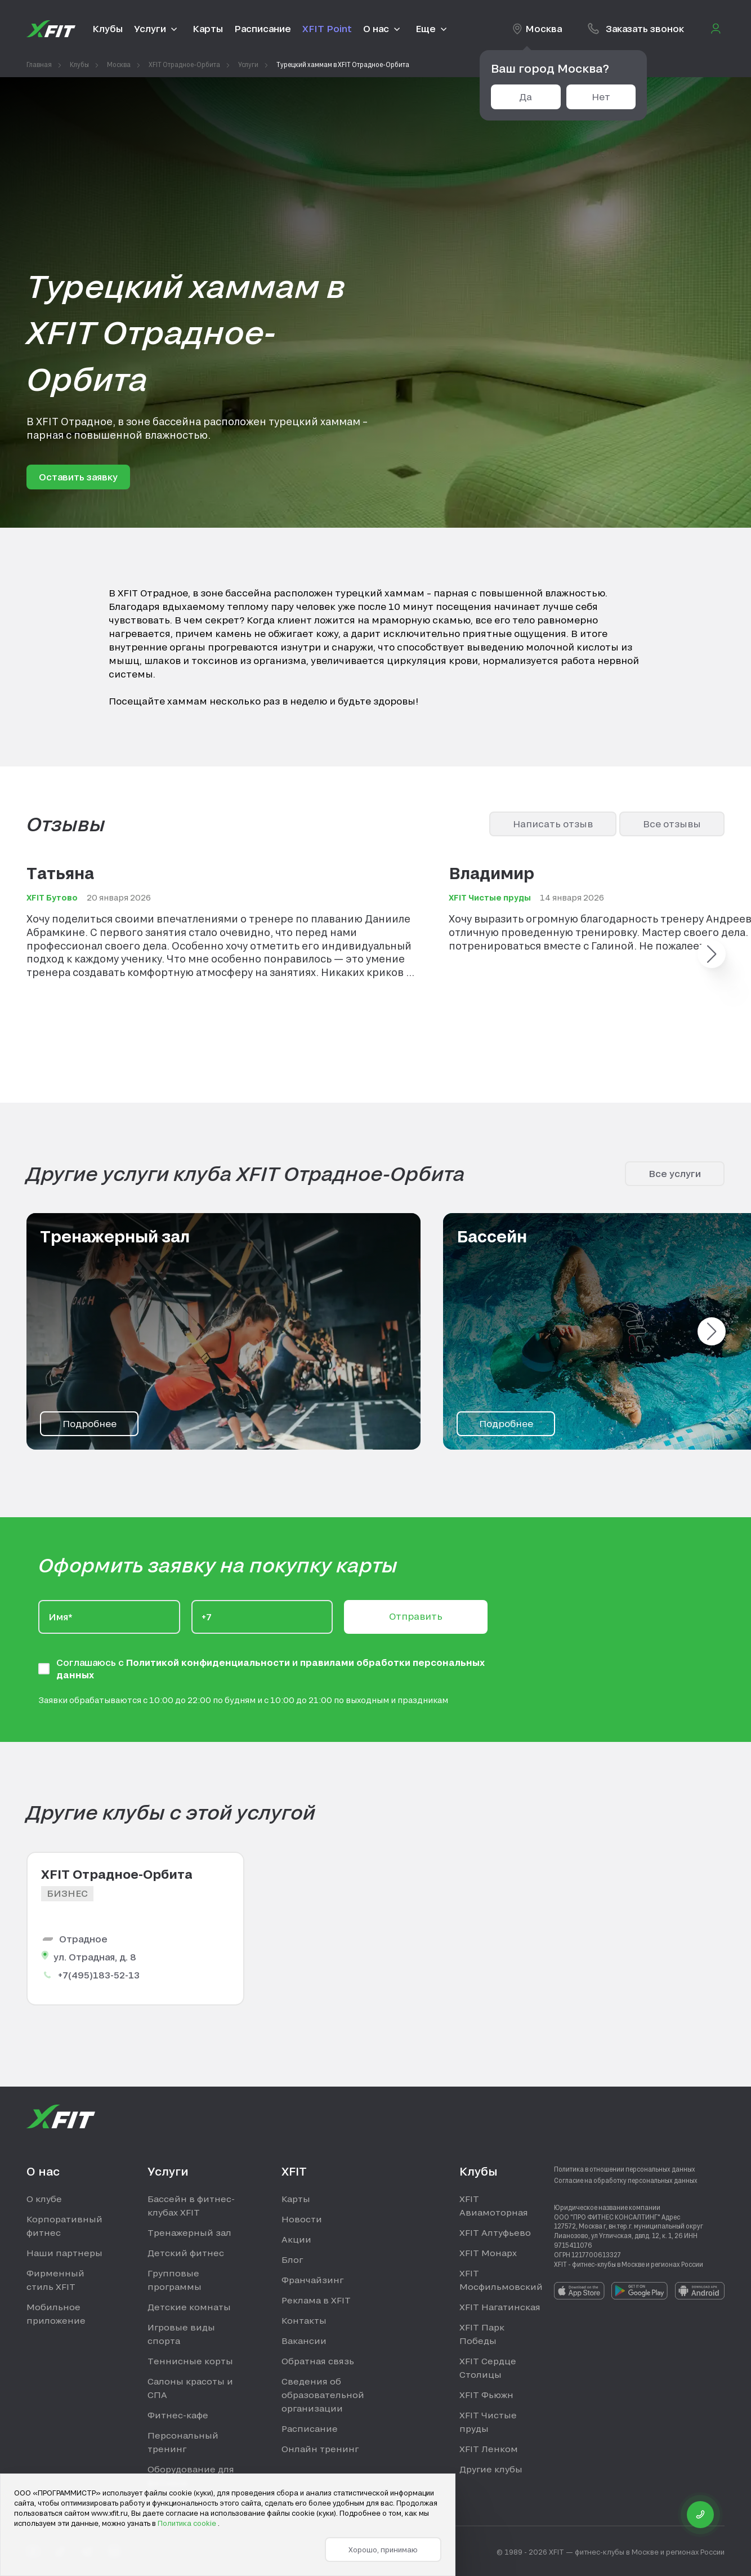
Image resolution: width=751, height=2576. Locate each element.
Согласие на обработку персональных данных (626, 2180)
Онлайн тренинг (320, 2449)
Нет (601, 96)
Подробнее (89, 1423)
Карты (295, 2199)
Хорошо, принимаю (383, 2549)
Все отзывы (672, 823)
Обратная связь (317, 2361)
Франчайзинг (312, 2280)
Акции (296, 2239)
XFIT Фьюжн (486, 2395)
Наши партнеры (64, 2253)
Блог (292, 2259)
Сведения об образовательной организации (322, 2394)
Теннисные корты (190, 2361)
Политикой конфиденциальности (209, 1662)
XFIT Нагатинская (499, 2307)
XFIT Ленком (488, 2449)
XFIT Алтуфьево (495, 2232)
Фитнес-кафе (177, 2415)
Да (525, 96)
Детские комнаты (189, 2307)
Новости (301, 2219)
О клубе (44, 2199)
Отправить (415, 1616)
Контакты (304, 2320)
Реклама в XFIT (316, 2300)
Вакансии (304, 2341)
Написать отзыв (553, 823)
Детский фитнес (185, 2253)
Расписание (309, 2428)
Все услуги (675, 1173)
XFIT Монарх (488, 2253)
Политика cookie (188, 2523)
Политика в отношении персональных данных (624, 2169)
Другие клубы (490, 2469)
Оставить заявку (78, 476)
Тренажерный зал (189, 2232)
